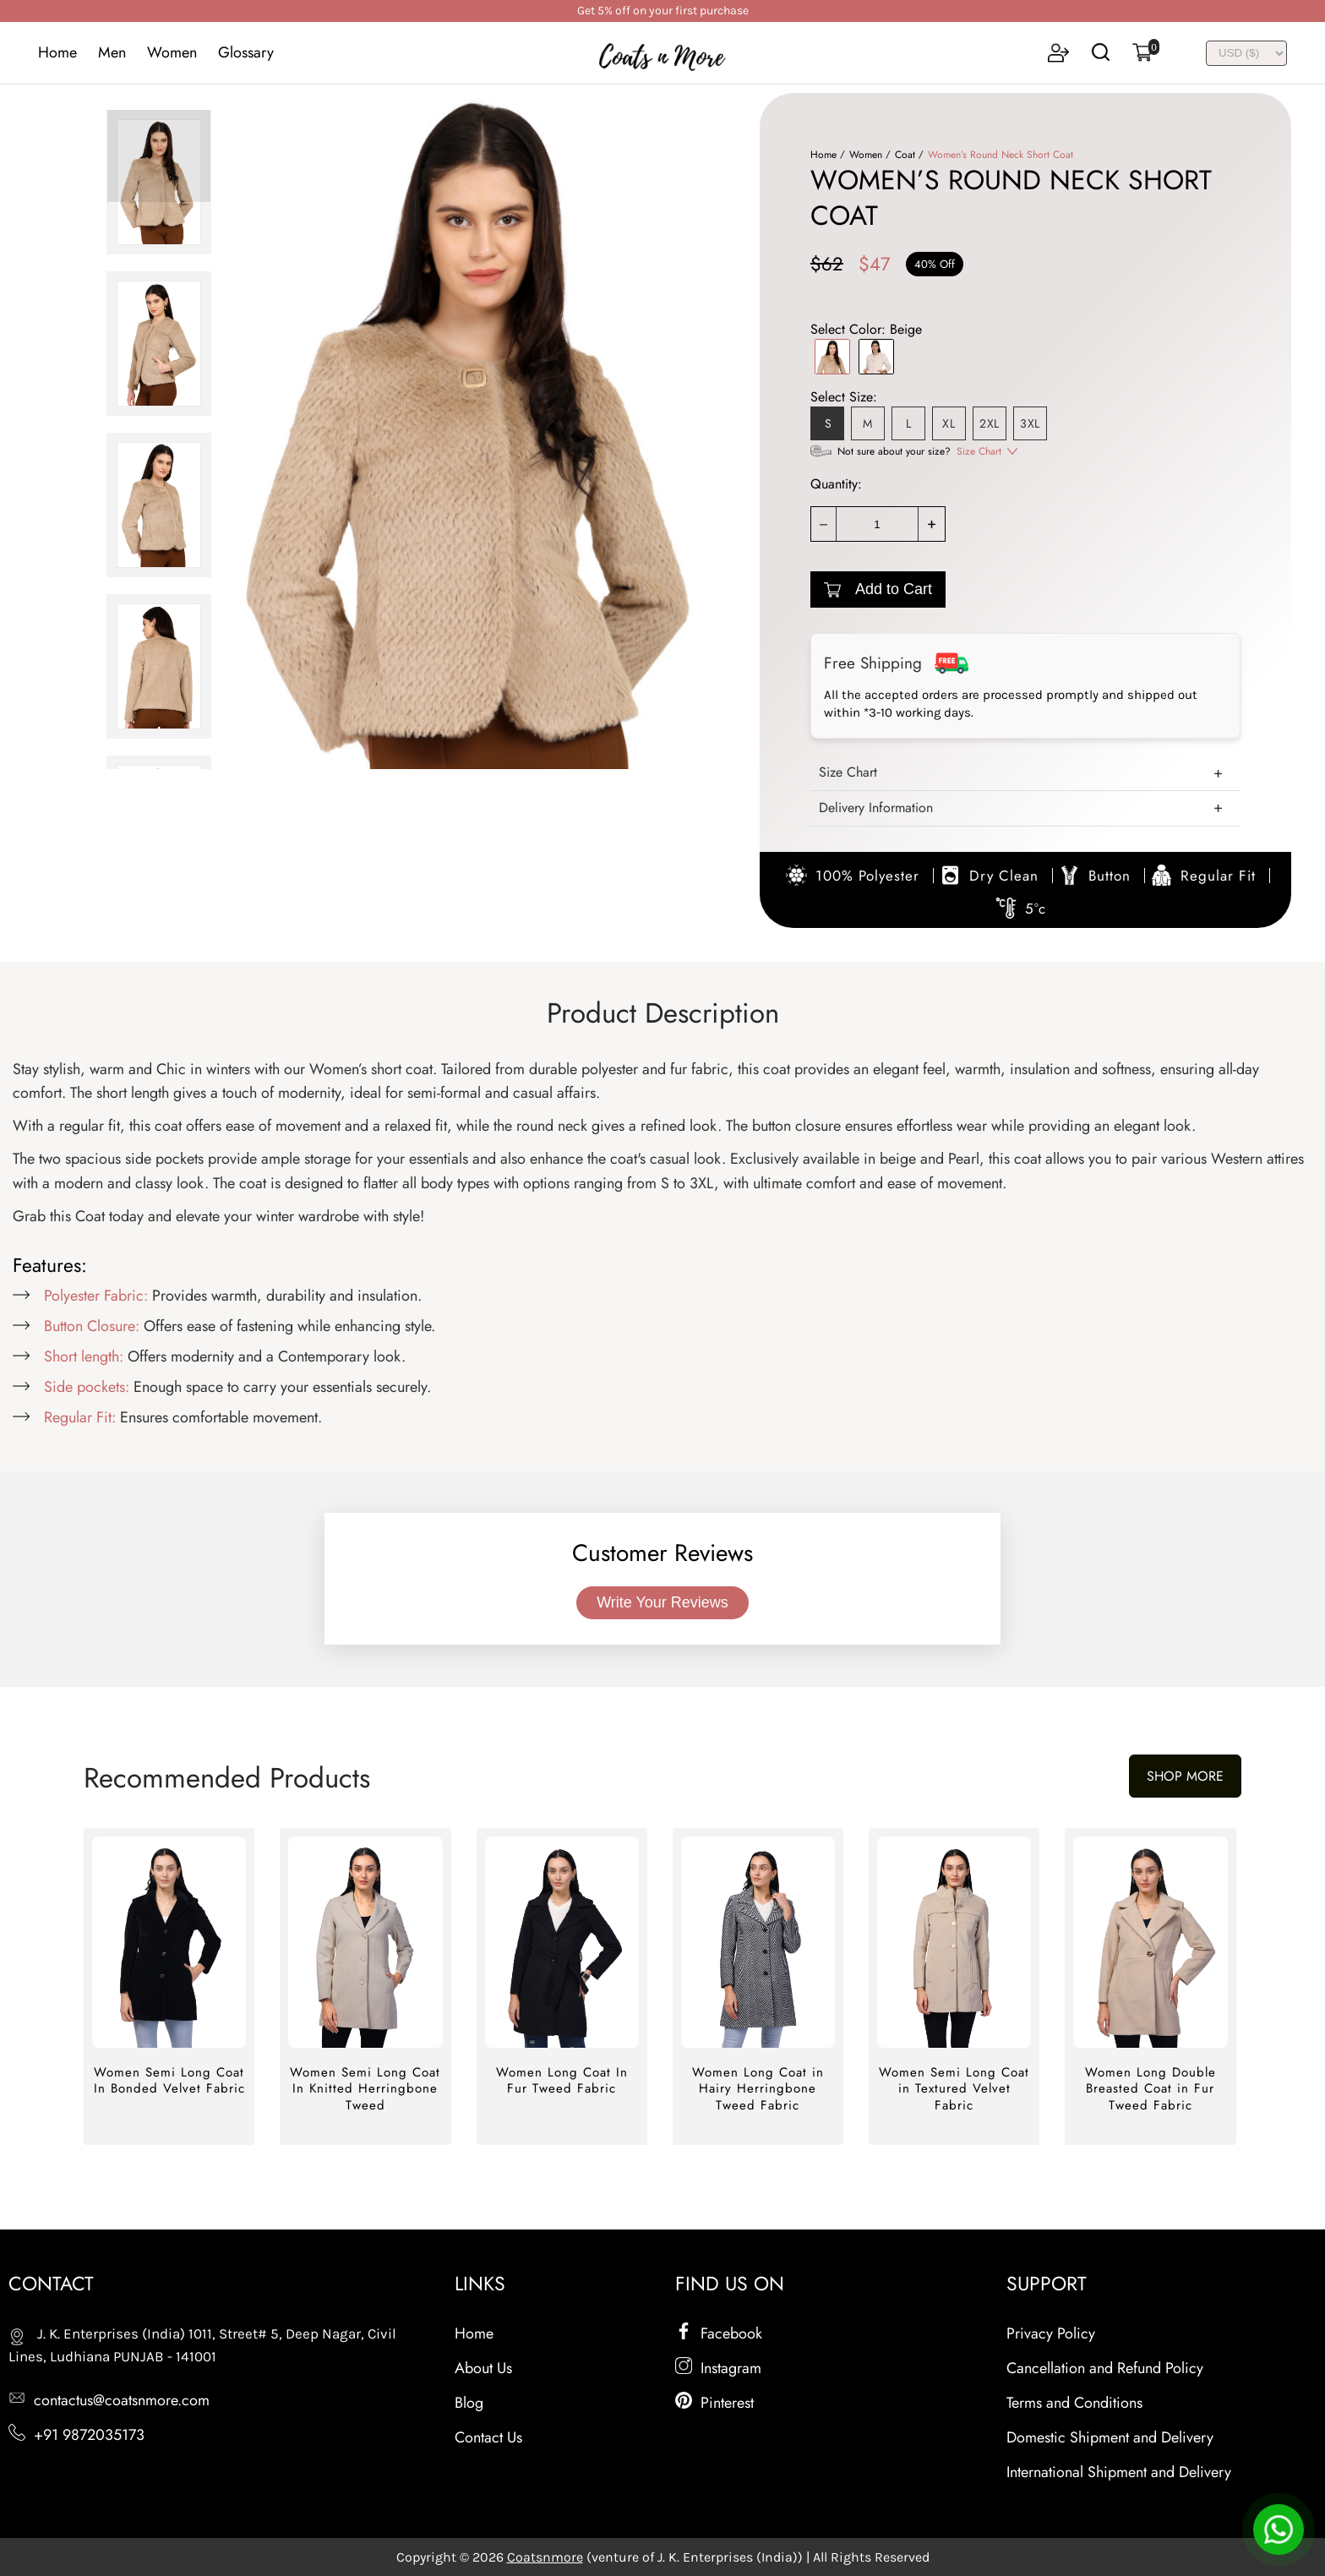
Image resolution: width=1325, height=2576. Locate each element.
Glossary (246, 52)
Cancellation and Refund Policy (1104, 2368)
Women (172, 52)
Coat (905, 154)
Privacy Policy (1050, 2333)
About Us (483, 2368)
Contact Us (488, 2437)
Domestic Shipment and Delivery (1109, 2437)
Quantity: (836, 484)
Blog (469, 2403)
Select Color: (866, 329)
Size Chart (979, 451)
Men (112, 52)
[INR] (1246, 53)
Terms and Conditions (1074, 2403)
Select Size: (843, 397)
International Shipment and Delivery (1118, 2472)
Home (57, 52)
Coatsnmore (545, 2557)
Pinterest (714, 2403)
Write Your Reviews (662, 1602)
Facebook (718, 2333)
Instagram (718, 2368)
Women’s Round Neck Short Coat (1000, 154)
